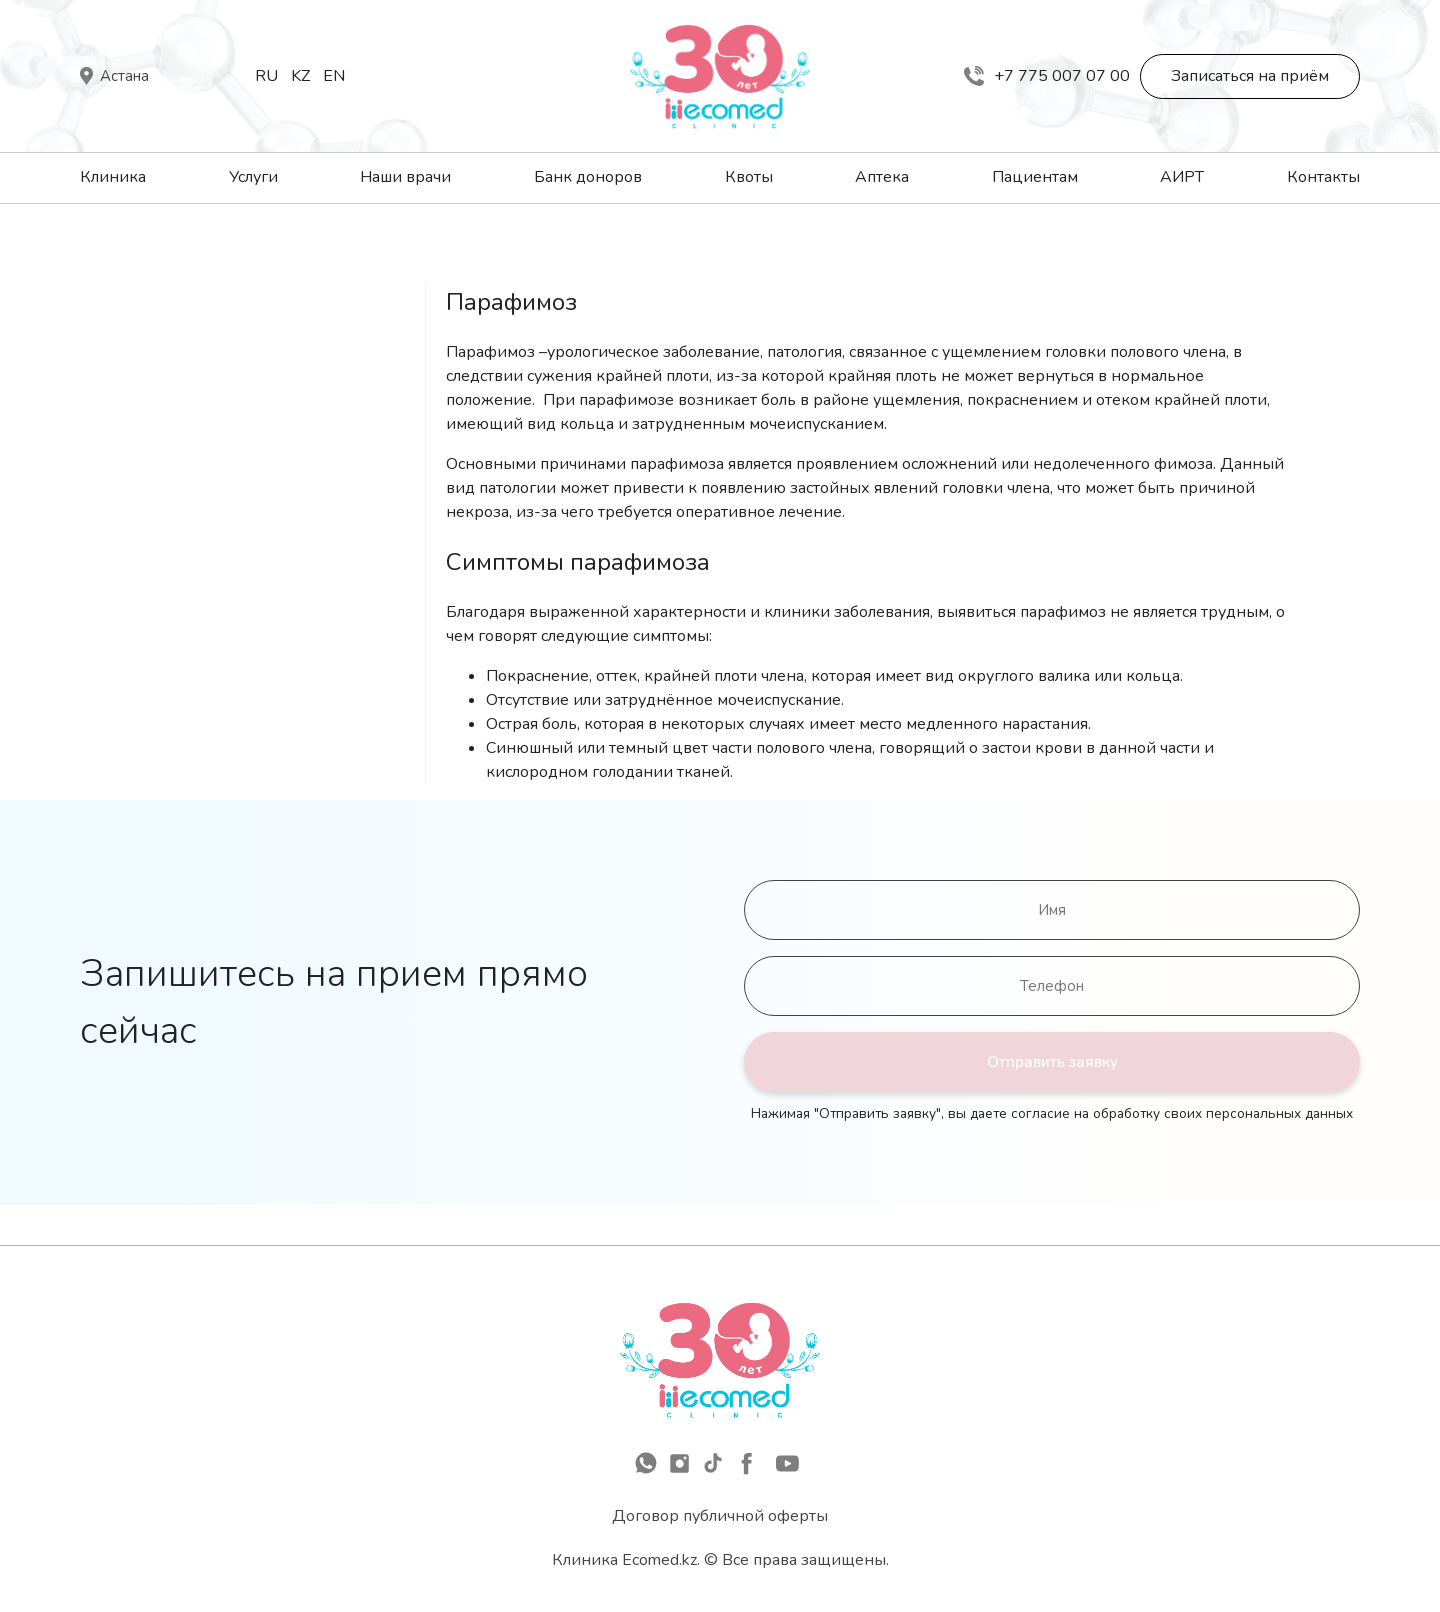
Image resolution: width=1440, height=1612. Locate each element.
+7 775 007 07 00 (1047, 76)
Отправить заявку (1052, 1062)
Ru (266, 76)
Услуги (253, 177)
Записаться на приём (1250, 76)
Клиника (113, 177)
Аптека (882, 177)
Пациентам (1035, 177)
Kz (300, 76)
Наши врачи (405, 177)
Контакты (1323, 177)
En (334, 76)
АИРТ (1182, 177)
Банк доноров (588, 177)
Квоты (749, 177)
